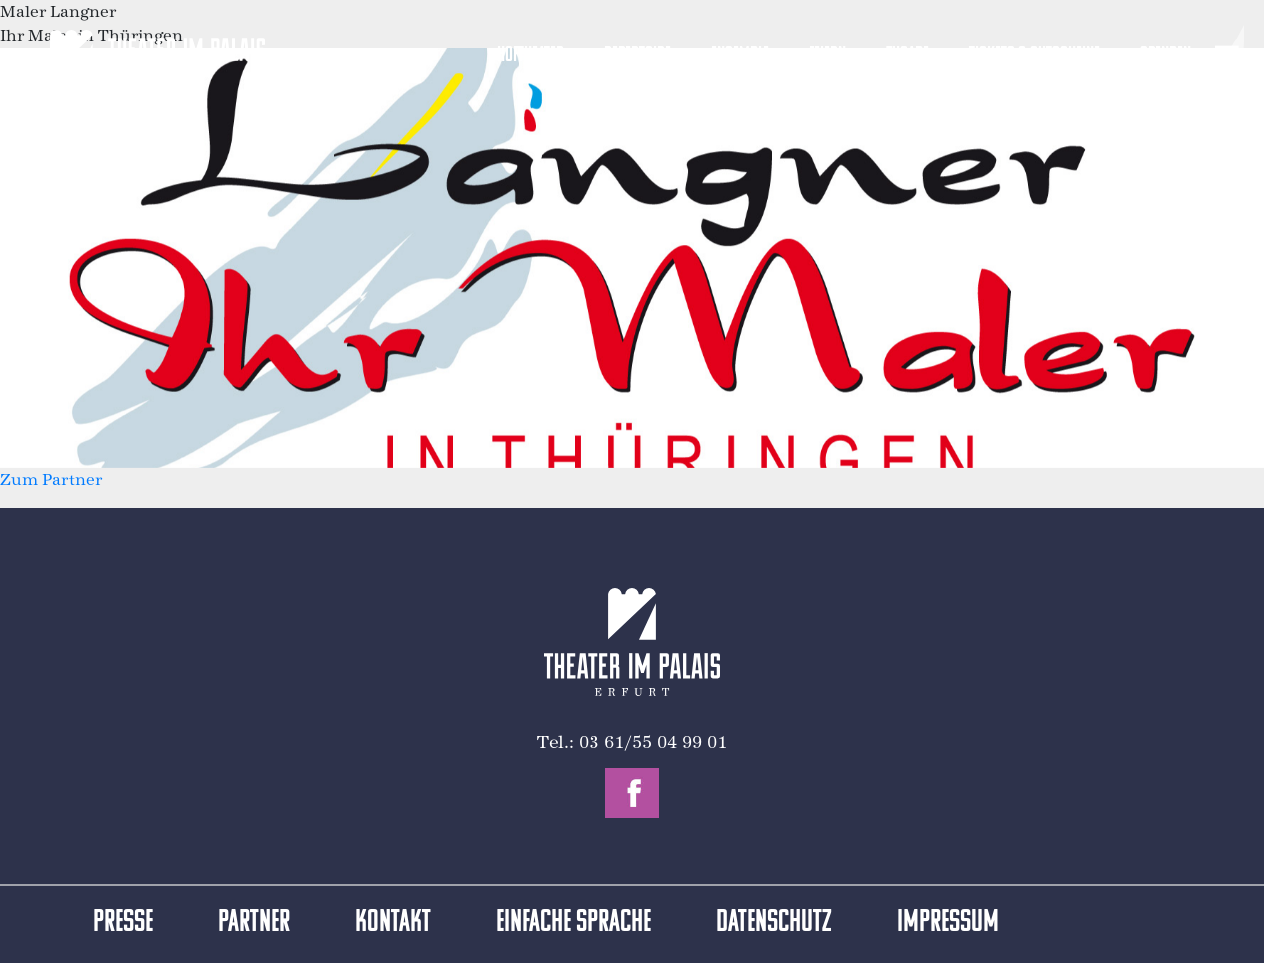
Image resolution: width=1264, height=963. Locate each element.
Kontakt (393, 923)
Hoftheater (530, 55)
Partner (254, 923)
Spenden (1165, 55)
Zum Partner (51, 479)
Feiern (827, 55)
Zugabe (907, 55)
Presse (123, 923)
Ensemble (740, 55)
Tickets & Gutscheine (1034, 55)
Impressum (948, 923)
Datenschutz (774, 923)
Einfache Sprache (573, 923)
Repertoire (637, 55)
